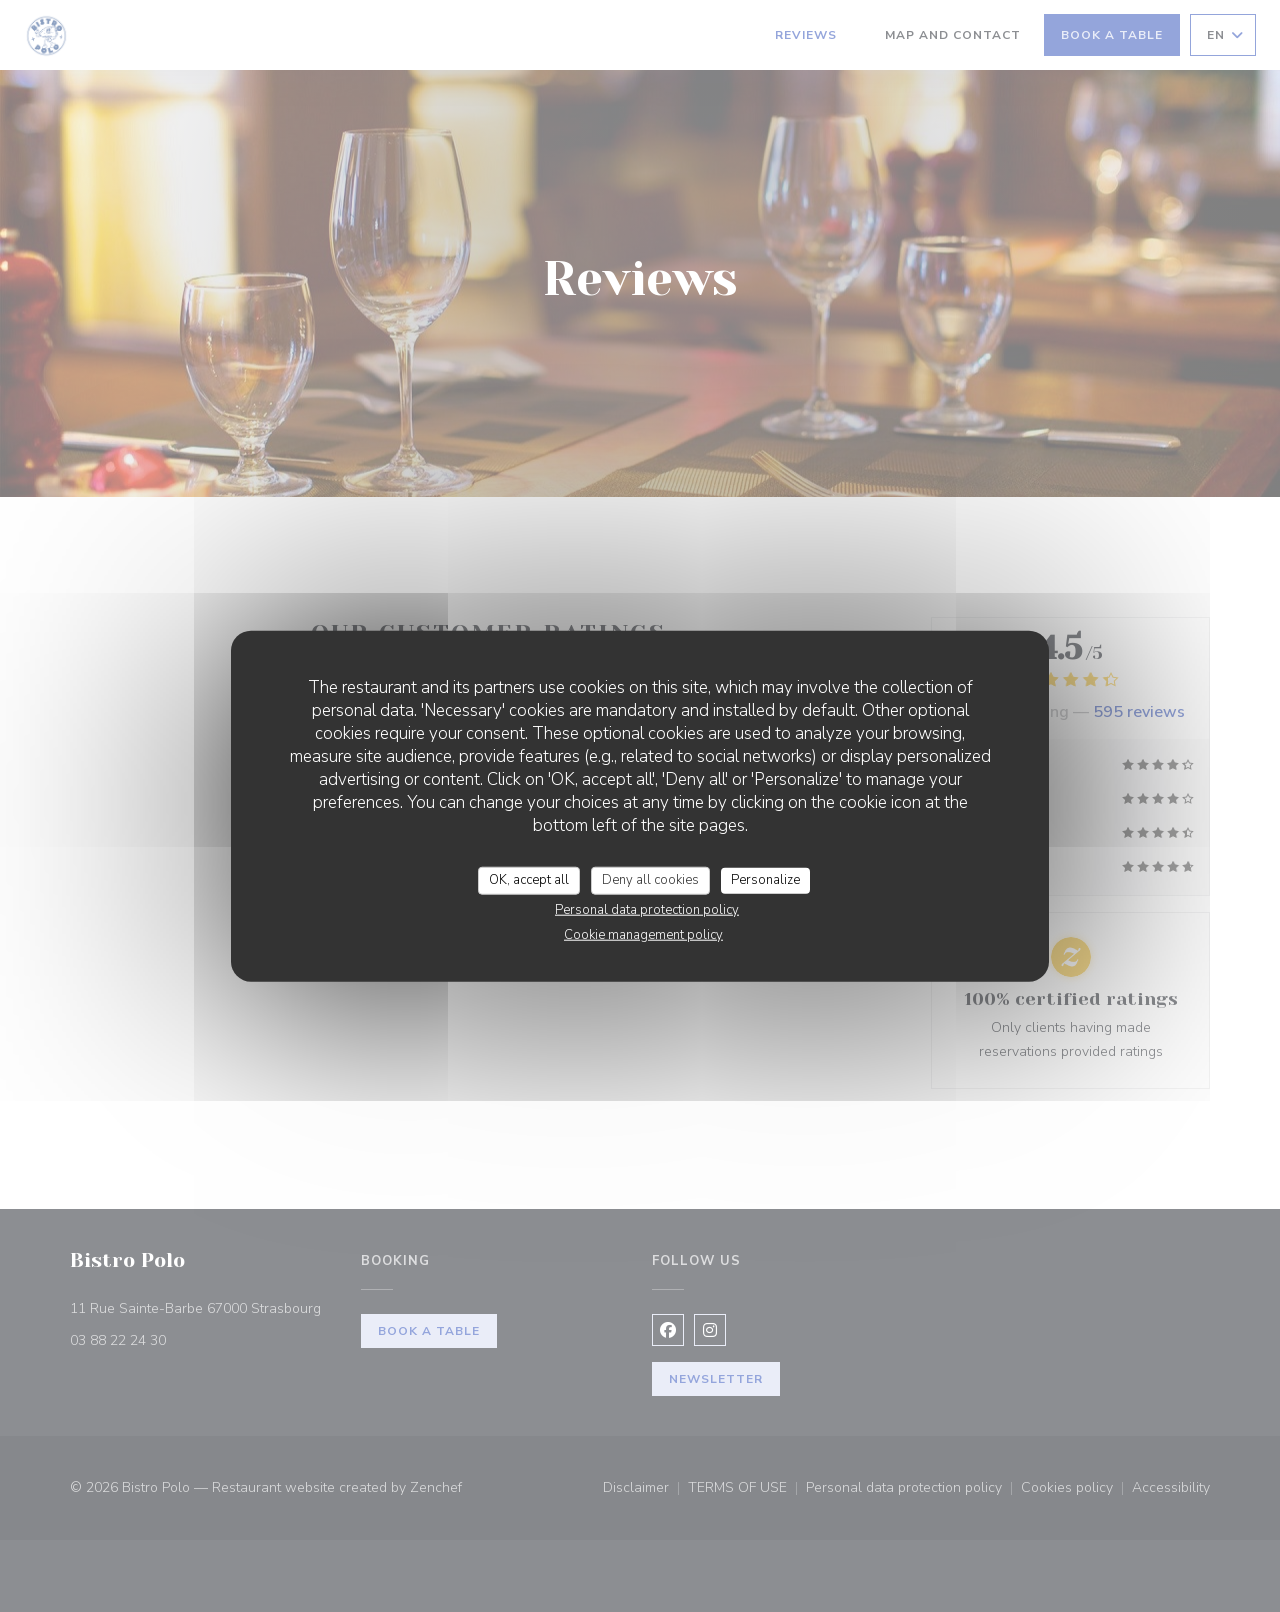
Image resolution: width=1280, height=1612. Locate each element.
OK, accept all (529, 880)
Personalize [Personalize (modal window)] (765, 880)
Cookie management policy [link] (643, 934)
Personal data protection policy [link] (647, 909)
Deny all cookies (650, 880)
